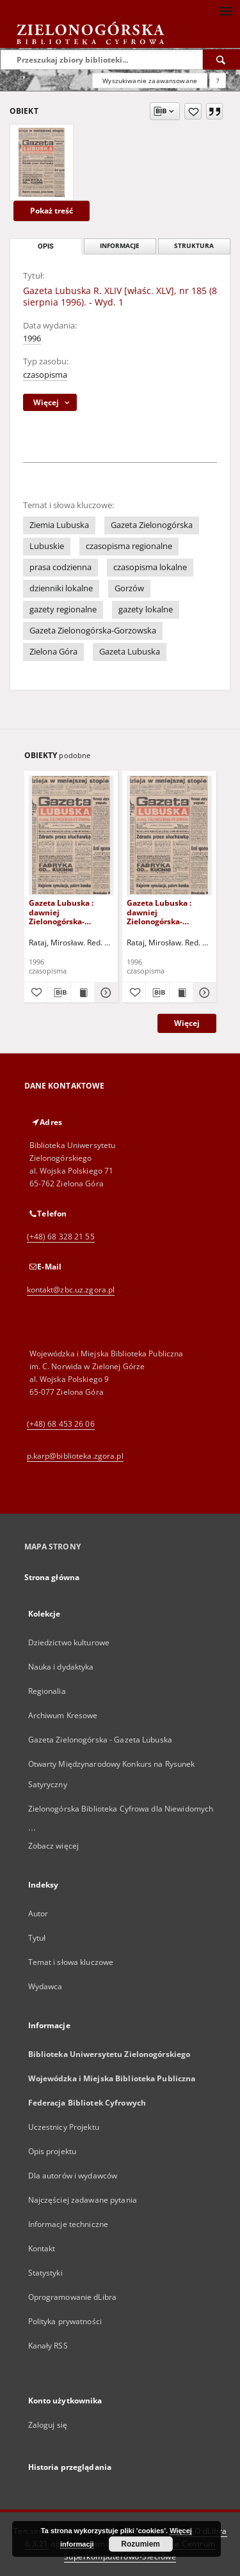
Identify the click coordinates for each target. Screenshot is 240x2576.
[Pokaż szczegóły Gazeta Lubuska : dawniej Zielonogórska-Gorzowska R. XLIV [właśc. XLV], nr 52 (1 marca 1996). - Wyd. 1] (104, 992)
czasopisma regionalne (129, 546)
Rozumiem (140, 2544)
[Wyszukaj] (221, 59)
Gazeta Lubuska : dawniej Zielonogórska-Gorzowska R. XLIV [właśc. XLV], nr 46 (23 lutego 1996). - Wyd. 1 (167, 911)
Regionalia (47, 1691)
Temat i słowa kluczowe (71, 1962)
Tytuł (37, 1937)
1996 (32, 338)
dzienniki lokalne (61, 588)
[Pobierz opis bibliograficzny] (58, 992)
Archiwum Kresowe (63, 1715)
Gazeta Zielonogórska (152, 525)
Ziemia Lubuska (59, 525)
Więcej (187, 1023)
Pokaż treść (51, 210)
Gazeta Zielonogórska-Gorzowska (92, 630)
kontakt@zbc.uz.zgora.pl (71, 1289)
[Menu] (225, 10)
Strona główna (52, 1577)
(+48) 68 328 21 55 (61, 1236)
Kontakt (42, 2248)
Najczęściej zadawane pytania (82, 2199)
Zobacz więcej (53, 1845)
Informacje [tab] (120, 246)
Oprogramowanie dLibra (72, 2297)
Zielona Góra (53, 651)
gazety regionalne (63, 609)
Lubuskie (46, 546)
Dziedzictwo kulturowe (69, 1642)
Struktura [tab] (194, 246)
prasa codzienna (60, 567)
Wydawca (45, 1986)
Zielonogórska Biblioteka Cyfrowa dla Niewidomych (121, 1808)
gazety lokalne (145, 609)
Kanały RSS (48, 2345)
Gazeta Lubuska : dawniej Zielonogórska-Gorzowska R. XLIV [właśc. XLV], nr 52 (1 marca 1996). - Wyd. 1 (69, 911)
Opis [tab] (46, 246)
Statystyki (45, 2272)
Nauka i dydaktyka (61, 1666)
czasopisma (45, 374)
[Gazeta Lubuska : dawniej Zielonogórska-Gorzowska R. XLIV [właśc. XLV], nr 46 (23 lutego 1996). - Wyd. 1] (169, 835)
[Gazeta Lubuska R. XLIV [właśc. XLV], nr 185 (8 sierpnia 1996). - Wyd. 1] (41, 162)
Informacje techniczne (68, 2224)
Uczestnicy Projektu (63, 2127)
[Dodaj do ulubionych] (193, 111)
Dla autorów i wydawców (73, 2175)
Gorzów (129, 588)
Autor (38, 1913)
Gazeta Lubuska (129, 651)
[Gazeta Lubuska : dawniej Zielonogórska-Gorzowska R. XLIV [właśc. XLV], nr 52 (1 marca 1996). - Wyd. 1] (71, 835)
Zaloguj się (48, 2424)
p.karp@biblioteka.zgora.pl (75, 1455)
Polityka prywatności (65, 2321)
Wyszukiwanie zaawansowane (149, 80)
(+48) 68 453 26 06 (61, 1423)
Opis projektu (52, 2151)
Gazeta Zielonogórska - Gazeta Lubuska (100, 1739)
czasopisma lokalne (150, 567)
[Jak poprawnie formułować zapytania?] (217, 80)
